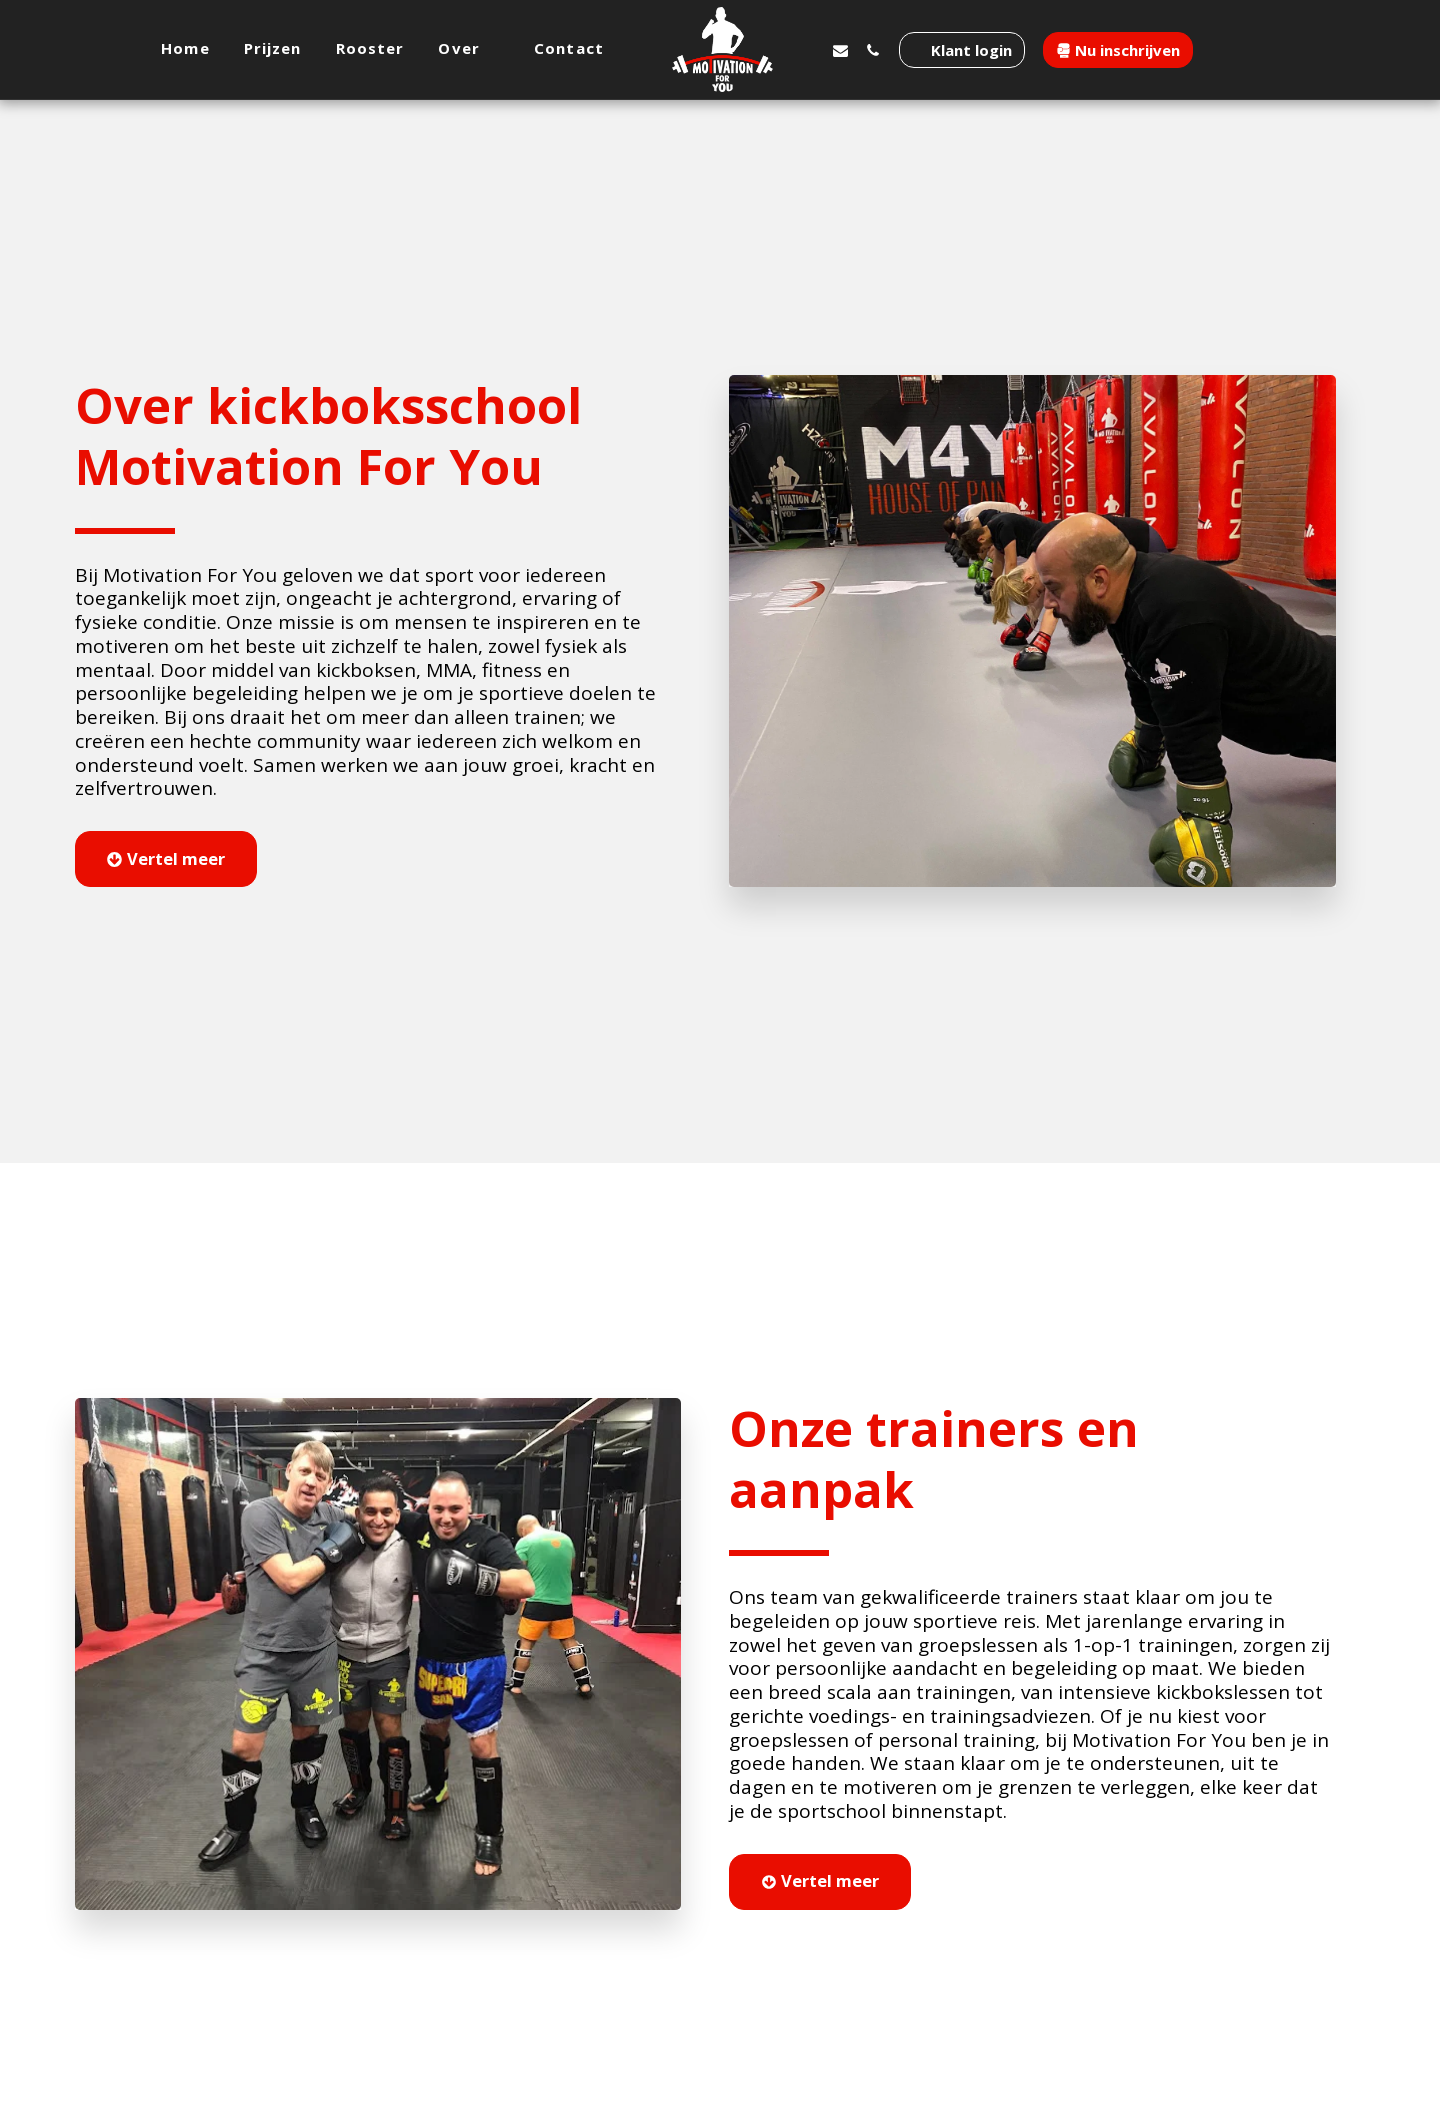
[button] (470, 49)
